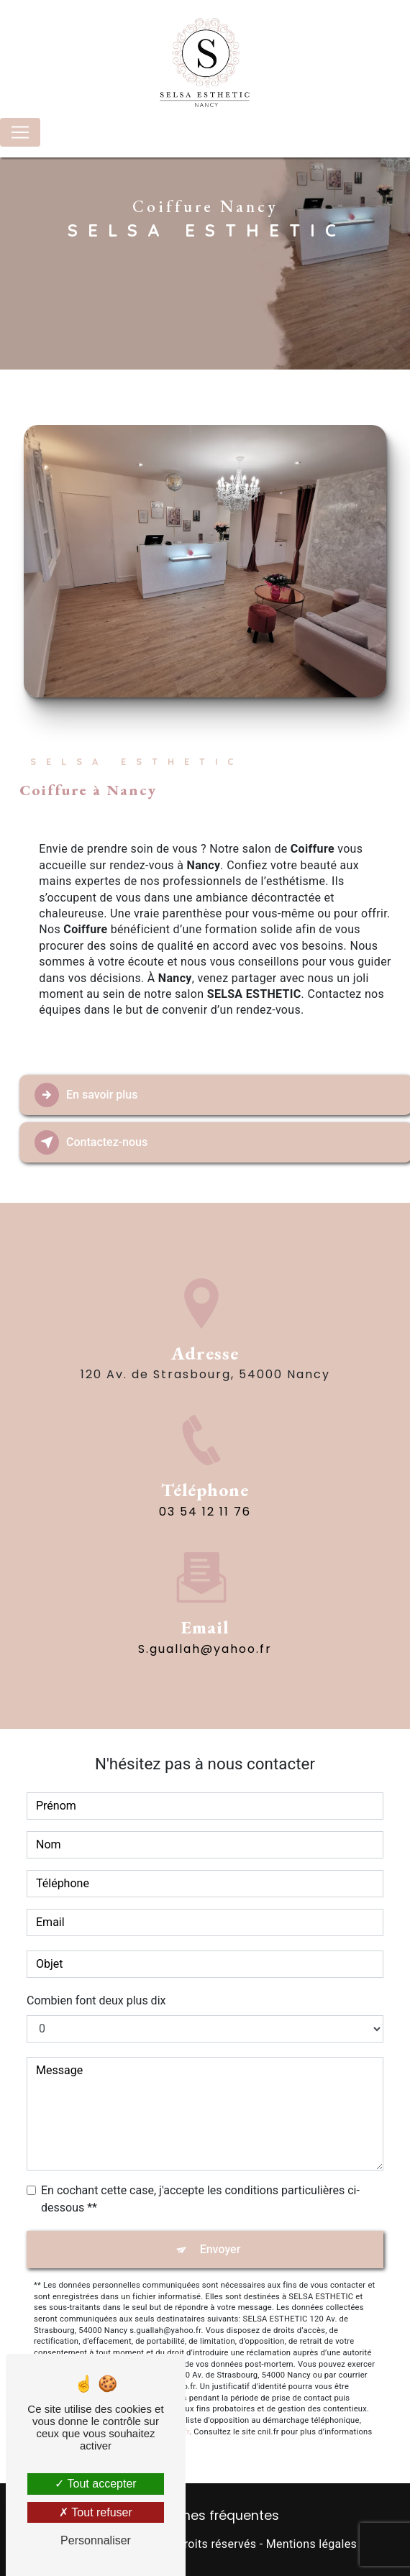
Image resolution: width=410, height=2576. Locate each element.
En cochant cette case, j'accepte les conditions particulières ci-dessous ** (200, 2198)
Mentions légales (311, 2544)
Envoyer (220, 2249)
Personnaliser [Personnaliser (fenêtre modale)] (95, 2540)
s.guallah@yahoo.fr (205, 1590)
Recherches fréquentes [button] (205, 2515)
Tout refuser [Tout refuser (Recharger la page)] (95, 2512)
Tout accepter (95, 2484)
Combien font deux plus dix (96, 2000)
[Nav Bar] (20, 132)
